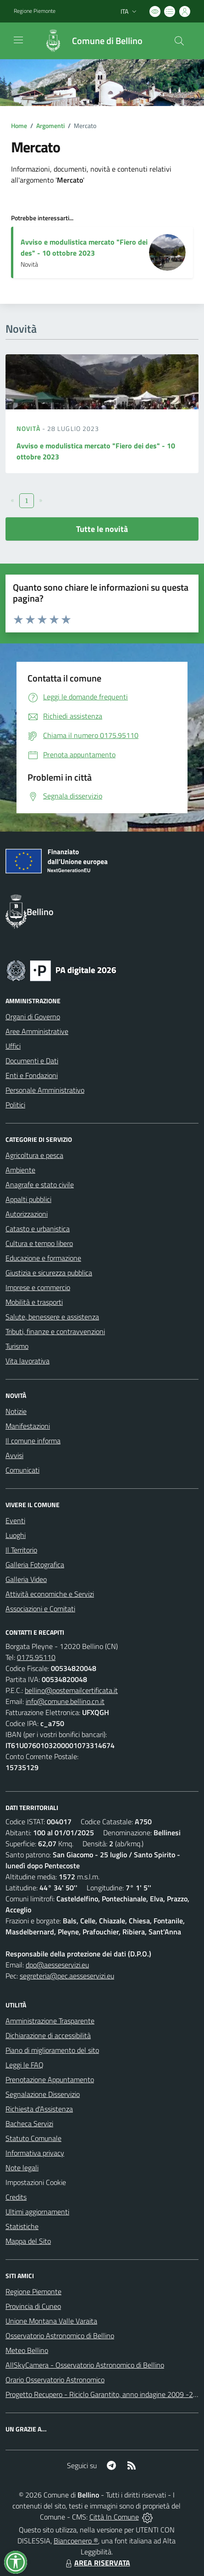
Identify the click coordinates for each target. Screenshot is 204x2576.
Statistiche (22, 2226)
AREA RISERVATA (96, 2562)
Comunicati (22, 1469)
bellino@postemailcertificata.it (71, 1690)
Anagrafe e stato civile (40, 1184)
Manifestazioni (28, 1425)
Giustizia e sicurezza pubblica (49, 1272)
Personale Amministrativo (45, 1089)
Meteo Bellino (27, 2350)
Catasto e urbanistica (38, 1228)
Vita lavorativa (28, 1360)
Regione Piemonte (33, 2291)
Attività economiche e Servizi (50, 1593)
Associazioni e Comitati (40, 1608)
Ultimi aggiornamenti (37, 2211)
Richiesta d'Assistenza (39, 2108)
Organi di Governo (33, 1016)
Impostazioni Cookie (36, 2182)
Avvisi (14, 1455)
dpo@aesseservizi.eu (57, 1964)
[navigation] (18, 39)
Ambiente (20, 1169)
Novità (29, 428)
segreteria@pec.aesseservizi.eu (67, 1975)
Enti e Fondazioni (32, 1075)
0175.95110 (36, 1657)
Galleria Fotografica (35, 1564)
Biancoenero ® (76, 2540)
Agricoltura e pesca (34, 1155)
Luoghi (16, 1535)
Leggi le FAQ (25, 2064)
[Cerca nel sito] (179, 41)
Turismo (17, 1346)
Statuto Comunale (33, 2138)
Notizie (16, 1411)
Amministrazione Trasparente (50, 2020)
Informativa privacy (35, 2152)
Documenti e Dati (32, 1060)
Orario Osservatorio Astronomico (55, 2379)
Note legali (22, 2167)
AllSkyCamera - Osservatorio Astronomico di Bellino (85, 2364)
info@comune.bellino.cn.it (65, 1701)
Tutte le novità (102, 529)
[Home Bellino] (88, 40)
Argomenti (50, 125)
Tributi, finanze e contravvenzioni (55, 1331)
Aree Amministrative (37, 1031)
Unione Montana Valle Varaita (51, 2320)
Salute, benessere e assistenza (52, 1316)
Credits (16, 2196)
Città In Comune (114, 2516)
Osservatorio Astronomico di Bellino (60, 2335)
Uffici (13, 1045)
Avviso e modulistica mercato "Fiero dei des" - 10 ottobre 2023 (84, 247)
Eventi (15, 1520)
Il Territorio (21, 1549)
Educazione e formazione (43, 1257)
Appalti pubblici (28, 1199)
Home (19, 125)
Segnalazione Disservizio (43, 2094)
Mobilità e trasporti (34, 1302)
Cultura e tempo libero (39, 1243)
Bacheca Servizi (29, 2123)
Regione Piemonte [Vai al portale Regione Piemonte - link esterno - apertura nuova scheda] (34, 11)
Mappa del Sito (28, 2240)
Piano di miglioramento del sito (52, 2050)
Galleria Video (26, 1579)
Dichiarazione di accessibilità (48, 2035)
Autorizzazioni (27, 1213)
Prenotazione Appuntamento (50, 2079)
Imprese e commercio (38, 1287)
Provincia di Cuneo (33, 2306)
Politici (15, 1104)
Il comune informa (33, 1440)
